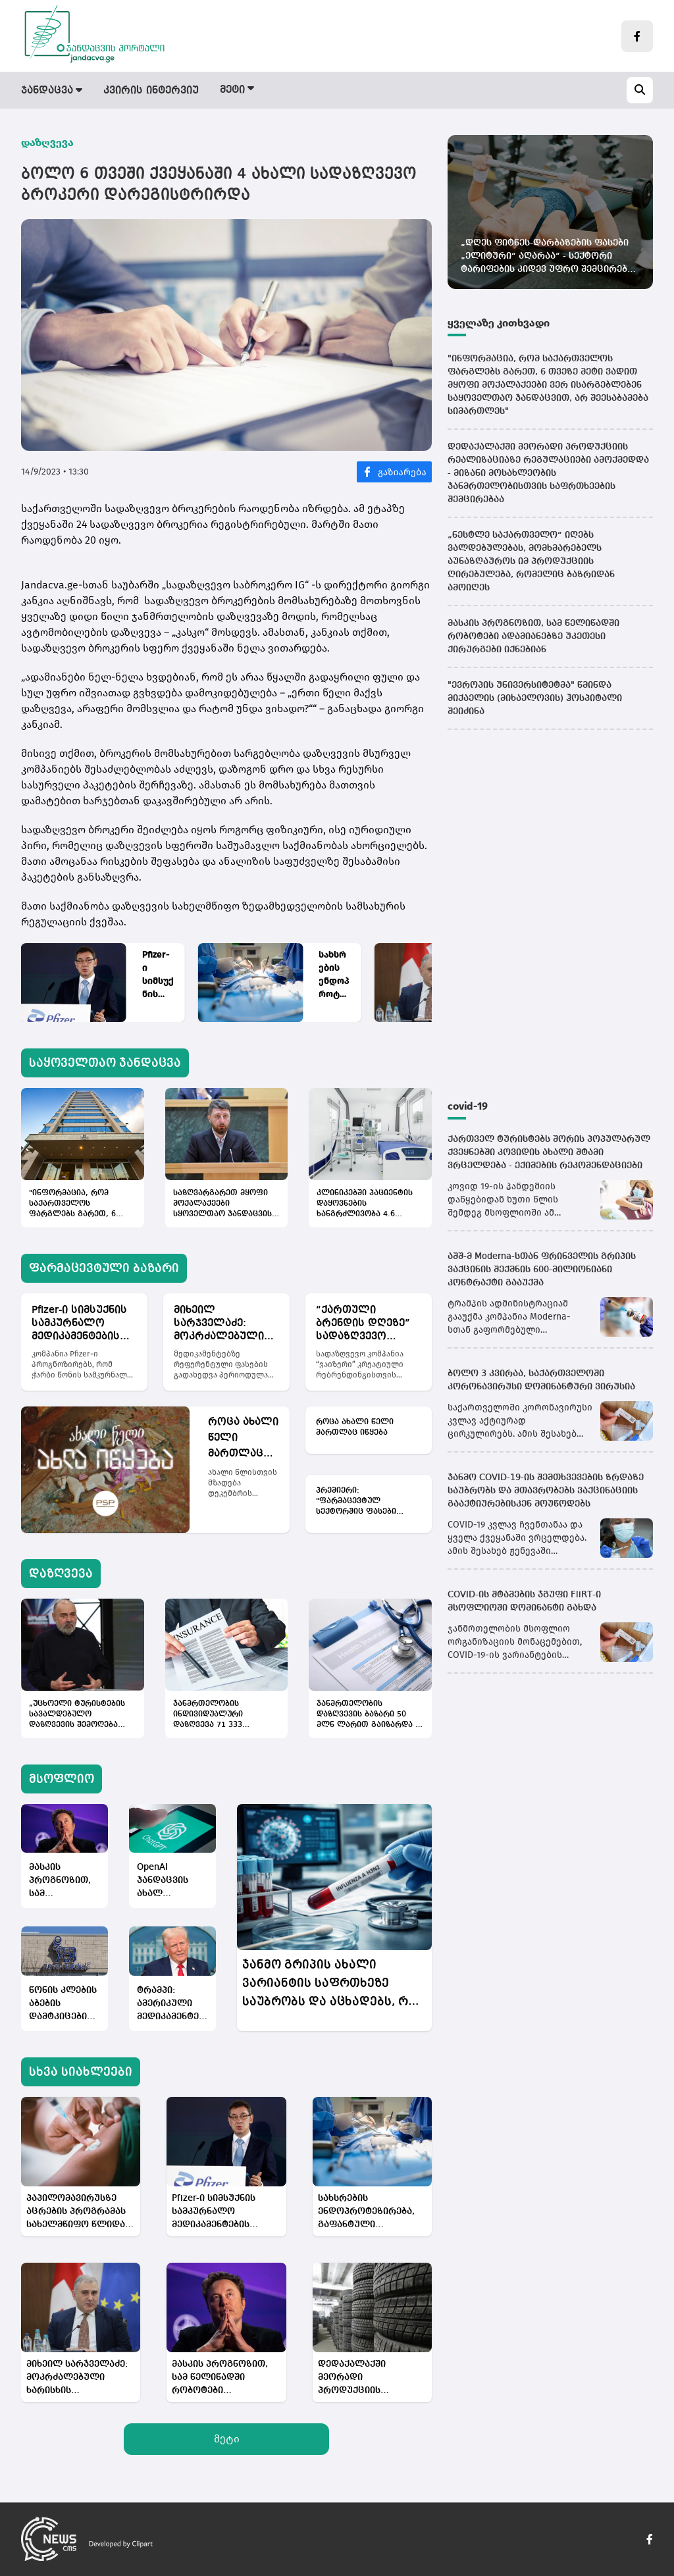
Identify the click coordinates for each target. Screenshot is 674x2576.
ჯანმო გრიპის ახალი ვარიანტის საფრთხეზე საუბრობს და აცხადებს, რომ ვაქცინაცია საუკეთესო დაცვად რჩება (333, 1985)
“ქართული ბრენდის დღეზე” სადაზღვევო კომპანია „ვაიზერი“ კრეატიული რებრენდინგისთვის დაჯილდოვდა (368, 1324)
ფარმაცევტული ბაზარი (285, 91)
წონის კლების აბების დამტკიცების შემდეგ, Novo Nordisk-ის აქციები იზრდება (63, 2004)
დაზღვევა (398, 91)
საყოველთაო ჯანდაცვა (105, 1063)
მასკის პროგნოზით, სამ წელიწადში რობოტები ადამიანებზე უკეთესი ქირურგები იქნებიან (60, 1881)
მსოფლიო (475, 91)
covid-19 (468, 1106)
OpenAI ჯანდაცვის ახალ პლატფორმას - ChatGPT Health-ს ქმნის (170, 1881)
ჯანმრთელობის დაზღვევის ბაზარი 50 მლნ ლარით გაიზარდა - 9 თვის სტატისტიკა (367, 1715)
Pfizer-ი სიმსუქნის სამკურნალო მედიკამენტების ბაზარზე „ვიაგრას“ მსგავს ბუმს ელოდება (158, 975)
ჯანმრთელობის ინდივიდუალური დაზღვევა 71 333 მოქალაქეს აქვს (208, 1715)
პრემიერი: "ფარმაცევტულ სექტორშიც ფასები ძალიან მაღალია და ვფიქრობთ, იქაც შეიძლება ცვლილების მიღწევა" (362, 1502)
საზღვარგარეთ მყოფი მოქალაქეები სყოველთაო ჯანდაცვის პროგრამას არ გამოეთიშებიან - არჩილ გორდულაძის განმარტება (224, 1204)
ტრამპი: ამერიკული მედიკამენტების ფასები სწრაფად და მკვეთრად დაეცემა (172, 2004)
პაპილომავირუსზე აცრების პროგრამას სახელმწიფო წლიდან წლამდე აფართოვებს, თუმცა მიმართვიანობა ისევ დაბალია (80, 2212)
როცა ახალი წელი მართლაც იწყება (243, 1439)
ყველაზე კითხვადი (499, 323)
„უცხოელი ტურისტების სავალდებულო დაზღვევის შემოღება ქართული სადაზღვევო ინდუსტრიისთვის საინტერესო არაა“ (77, 1715)
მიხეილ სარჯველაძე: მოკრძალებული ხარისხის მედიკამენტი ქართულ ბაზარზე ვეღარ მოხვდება (223, 1324)
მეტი (227, 2439)
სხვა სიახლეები (80, 2072)
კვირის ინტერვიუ (151, 91)
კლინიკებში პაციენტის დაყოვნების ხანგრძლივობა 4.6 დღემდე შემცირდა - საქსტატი (365, 1204)
